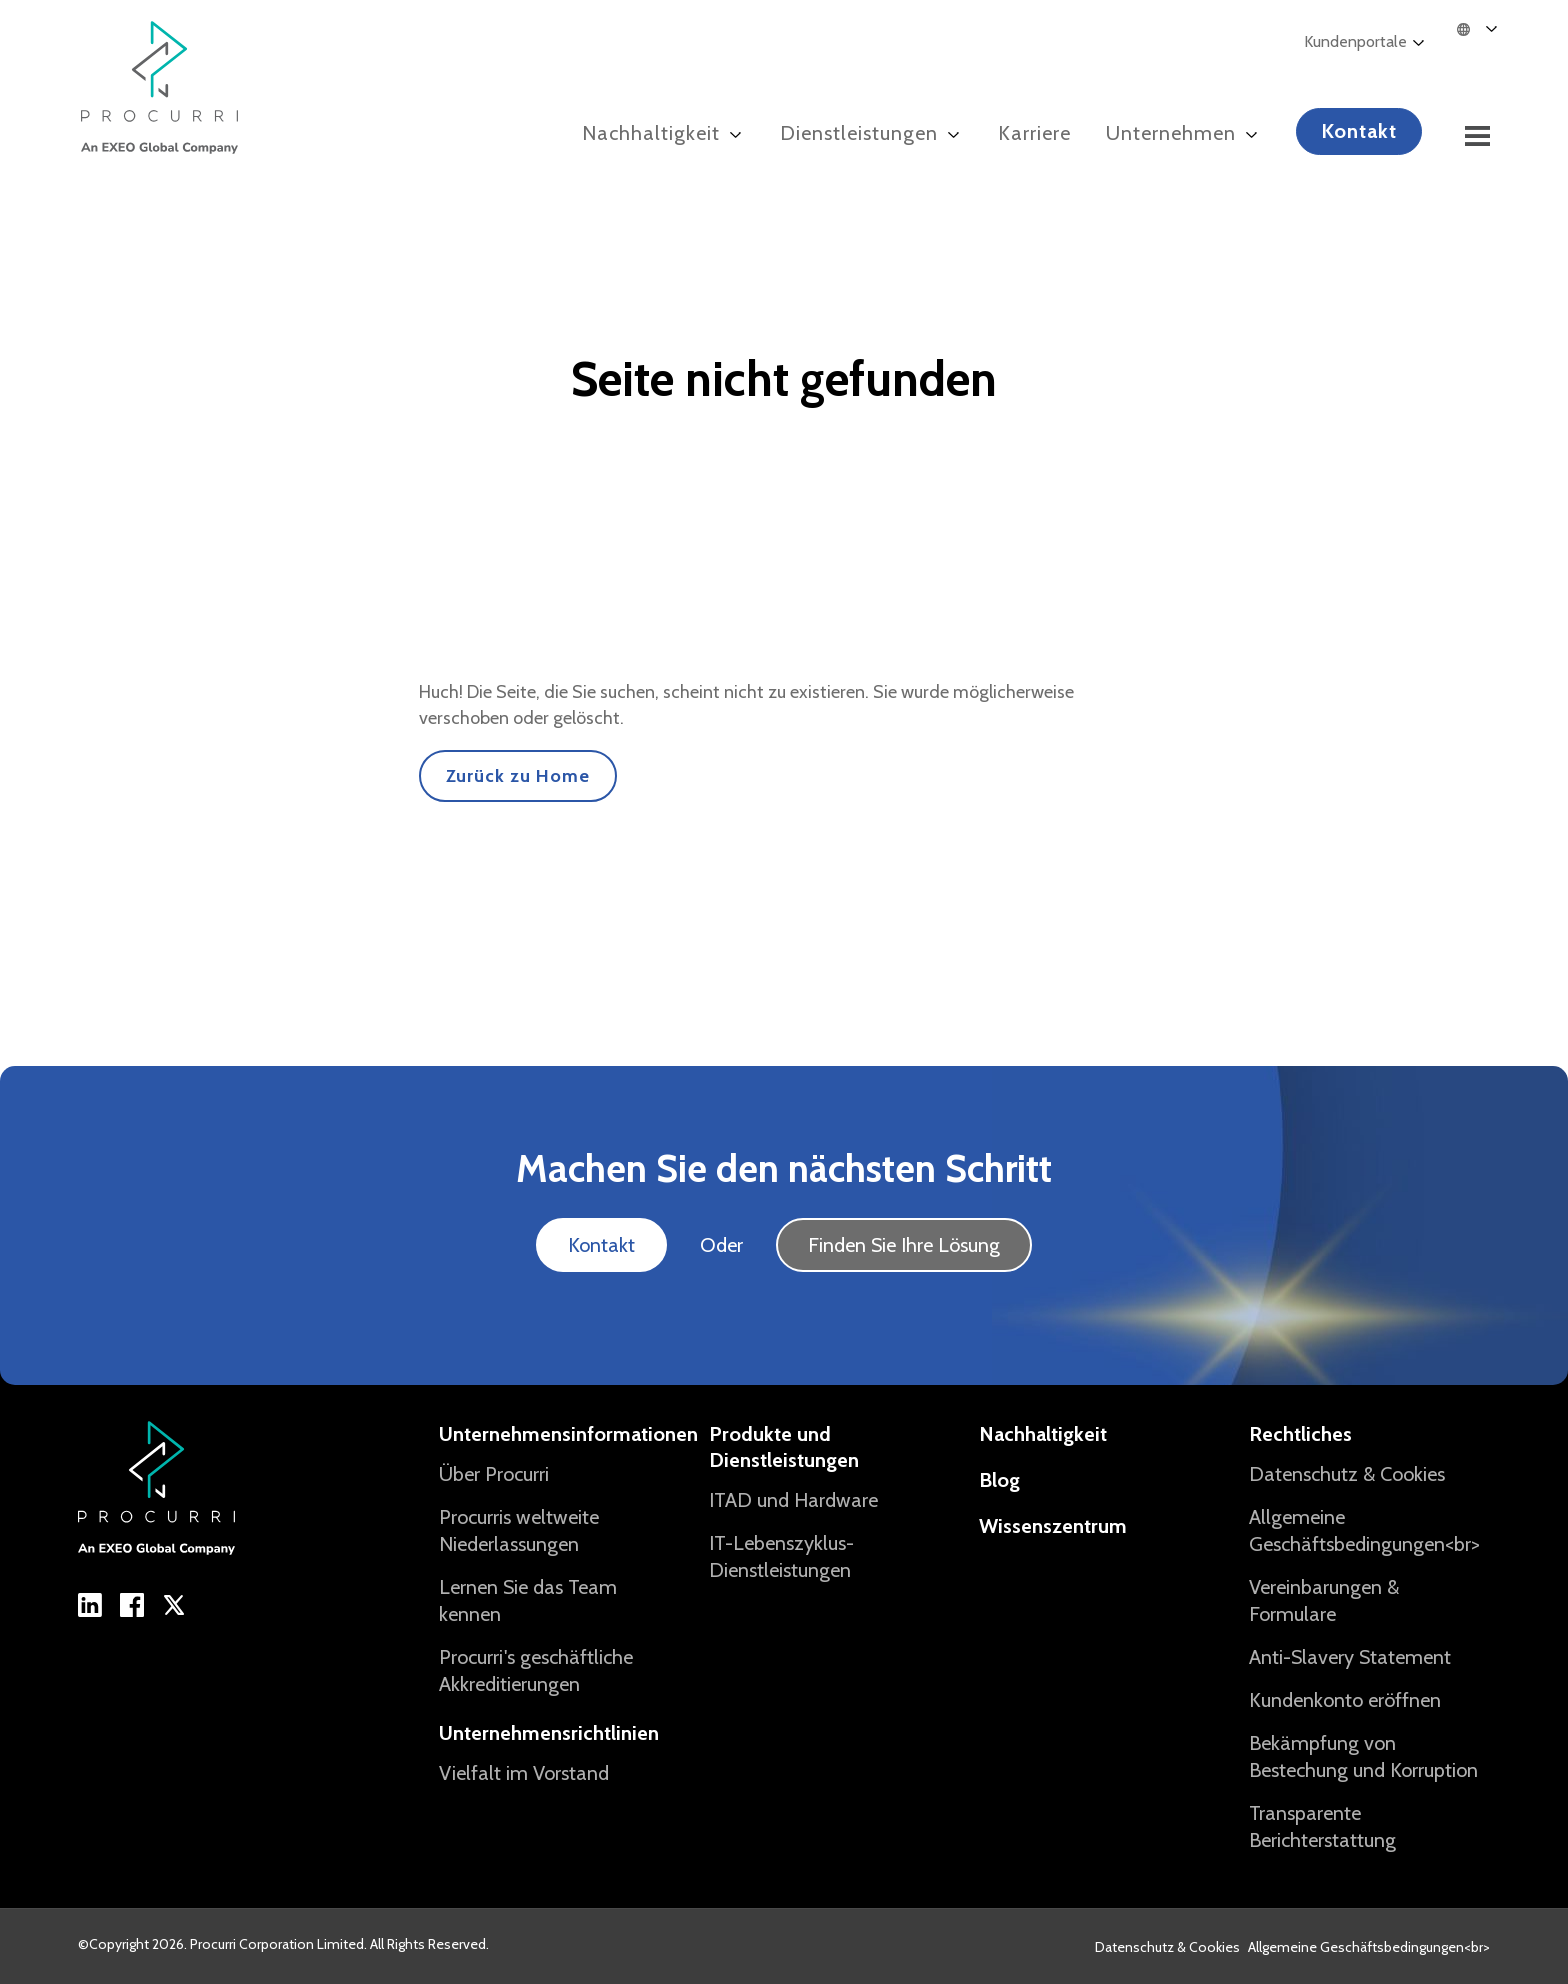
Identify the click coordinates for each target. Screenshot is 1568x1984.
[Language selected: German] (1487, 28)
